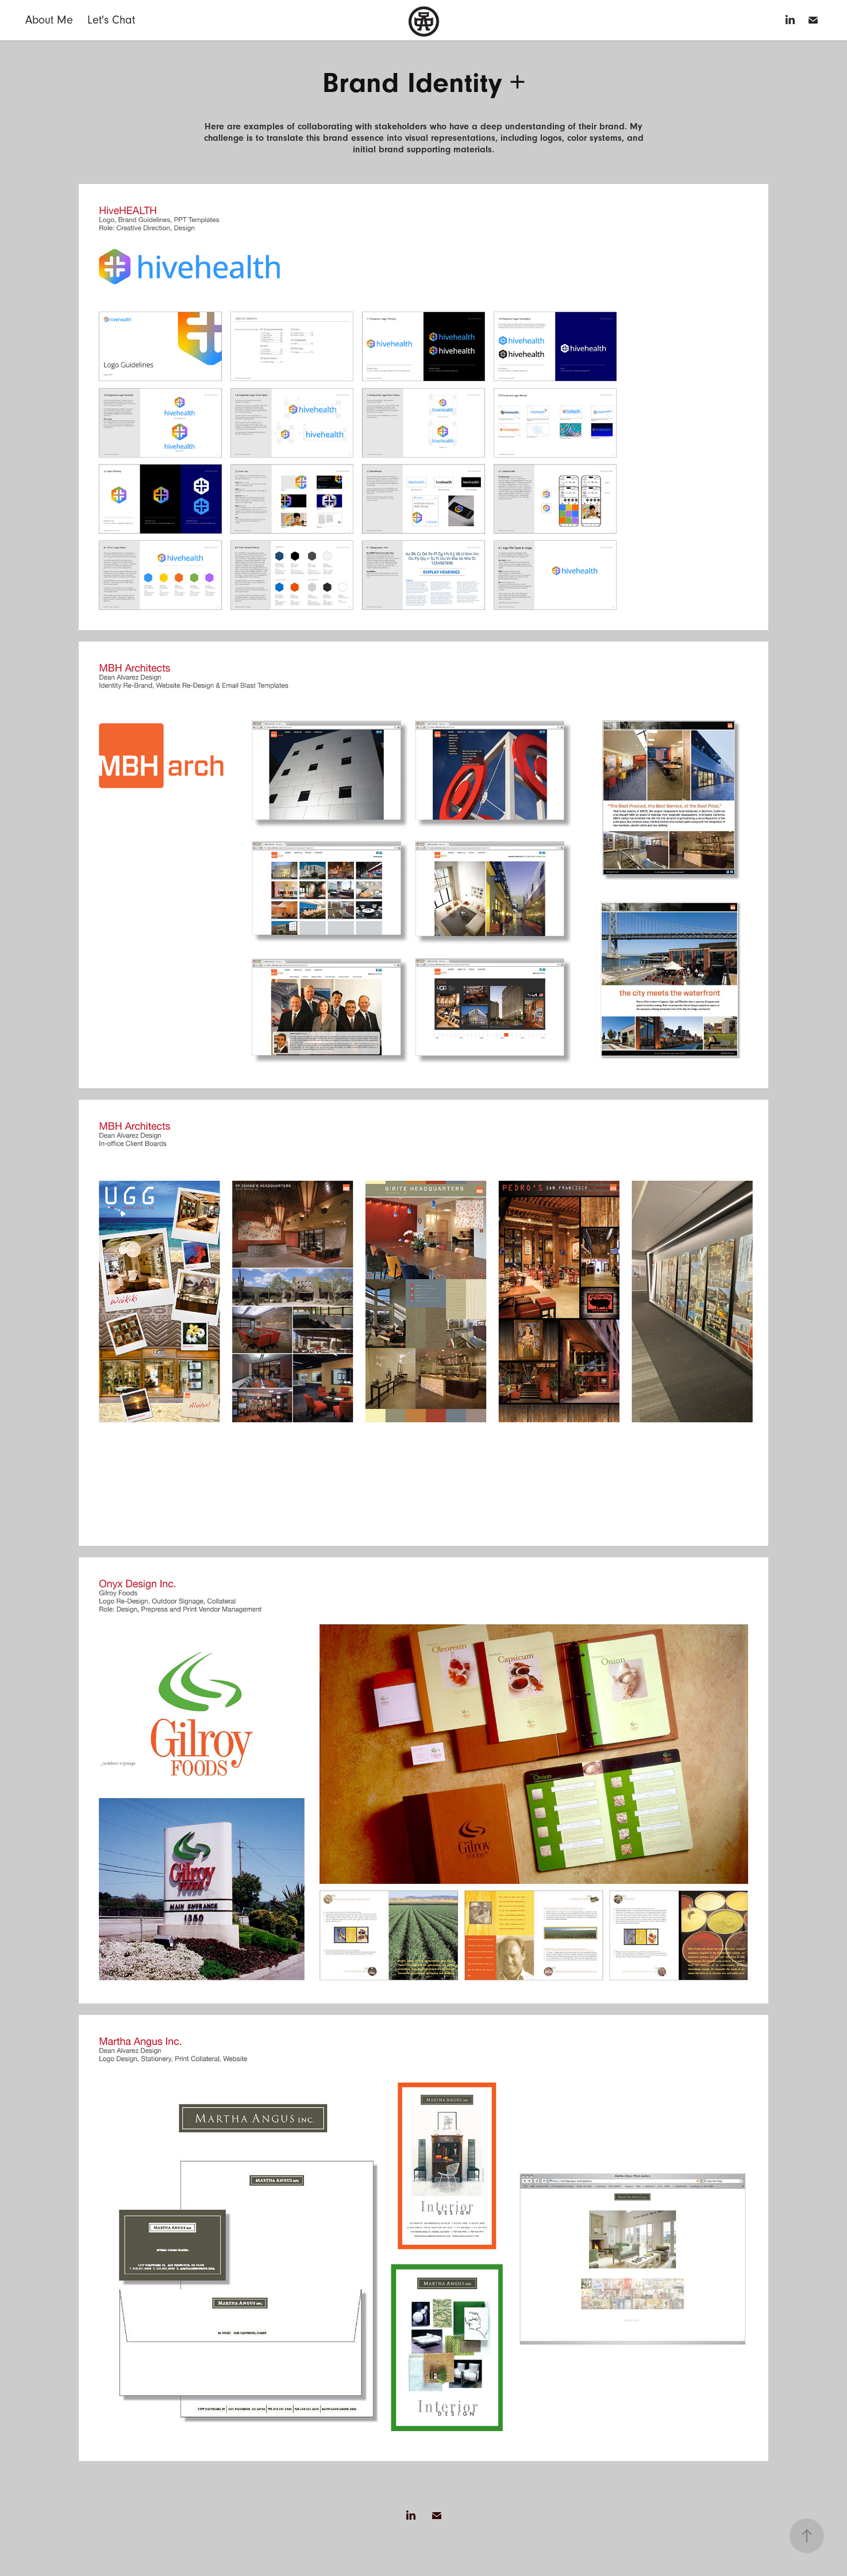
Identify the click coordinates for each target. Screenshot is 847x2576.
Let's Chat (111, 20)
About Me (49, 20)
